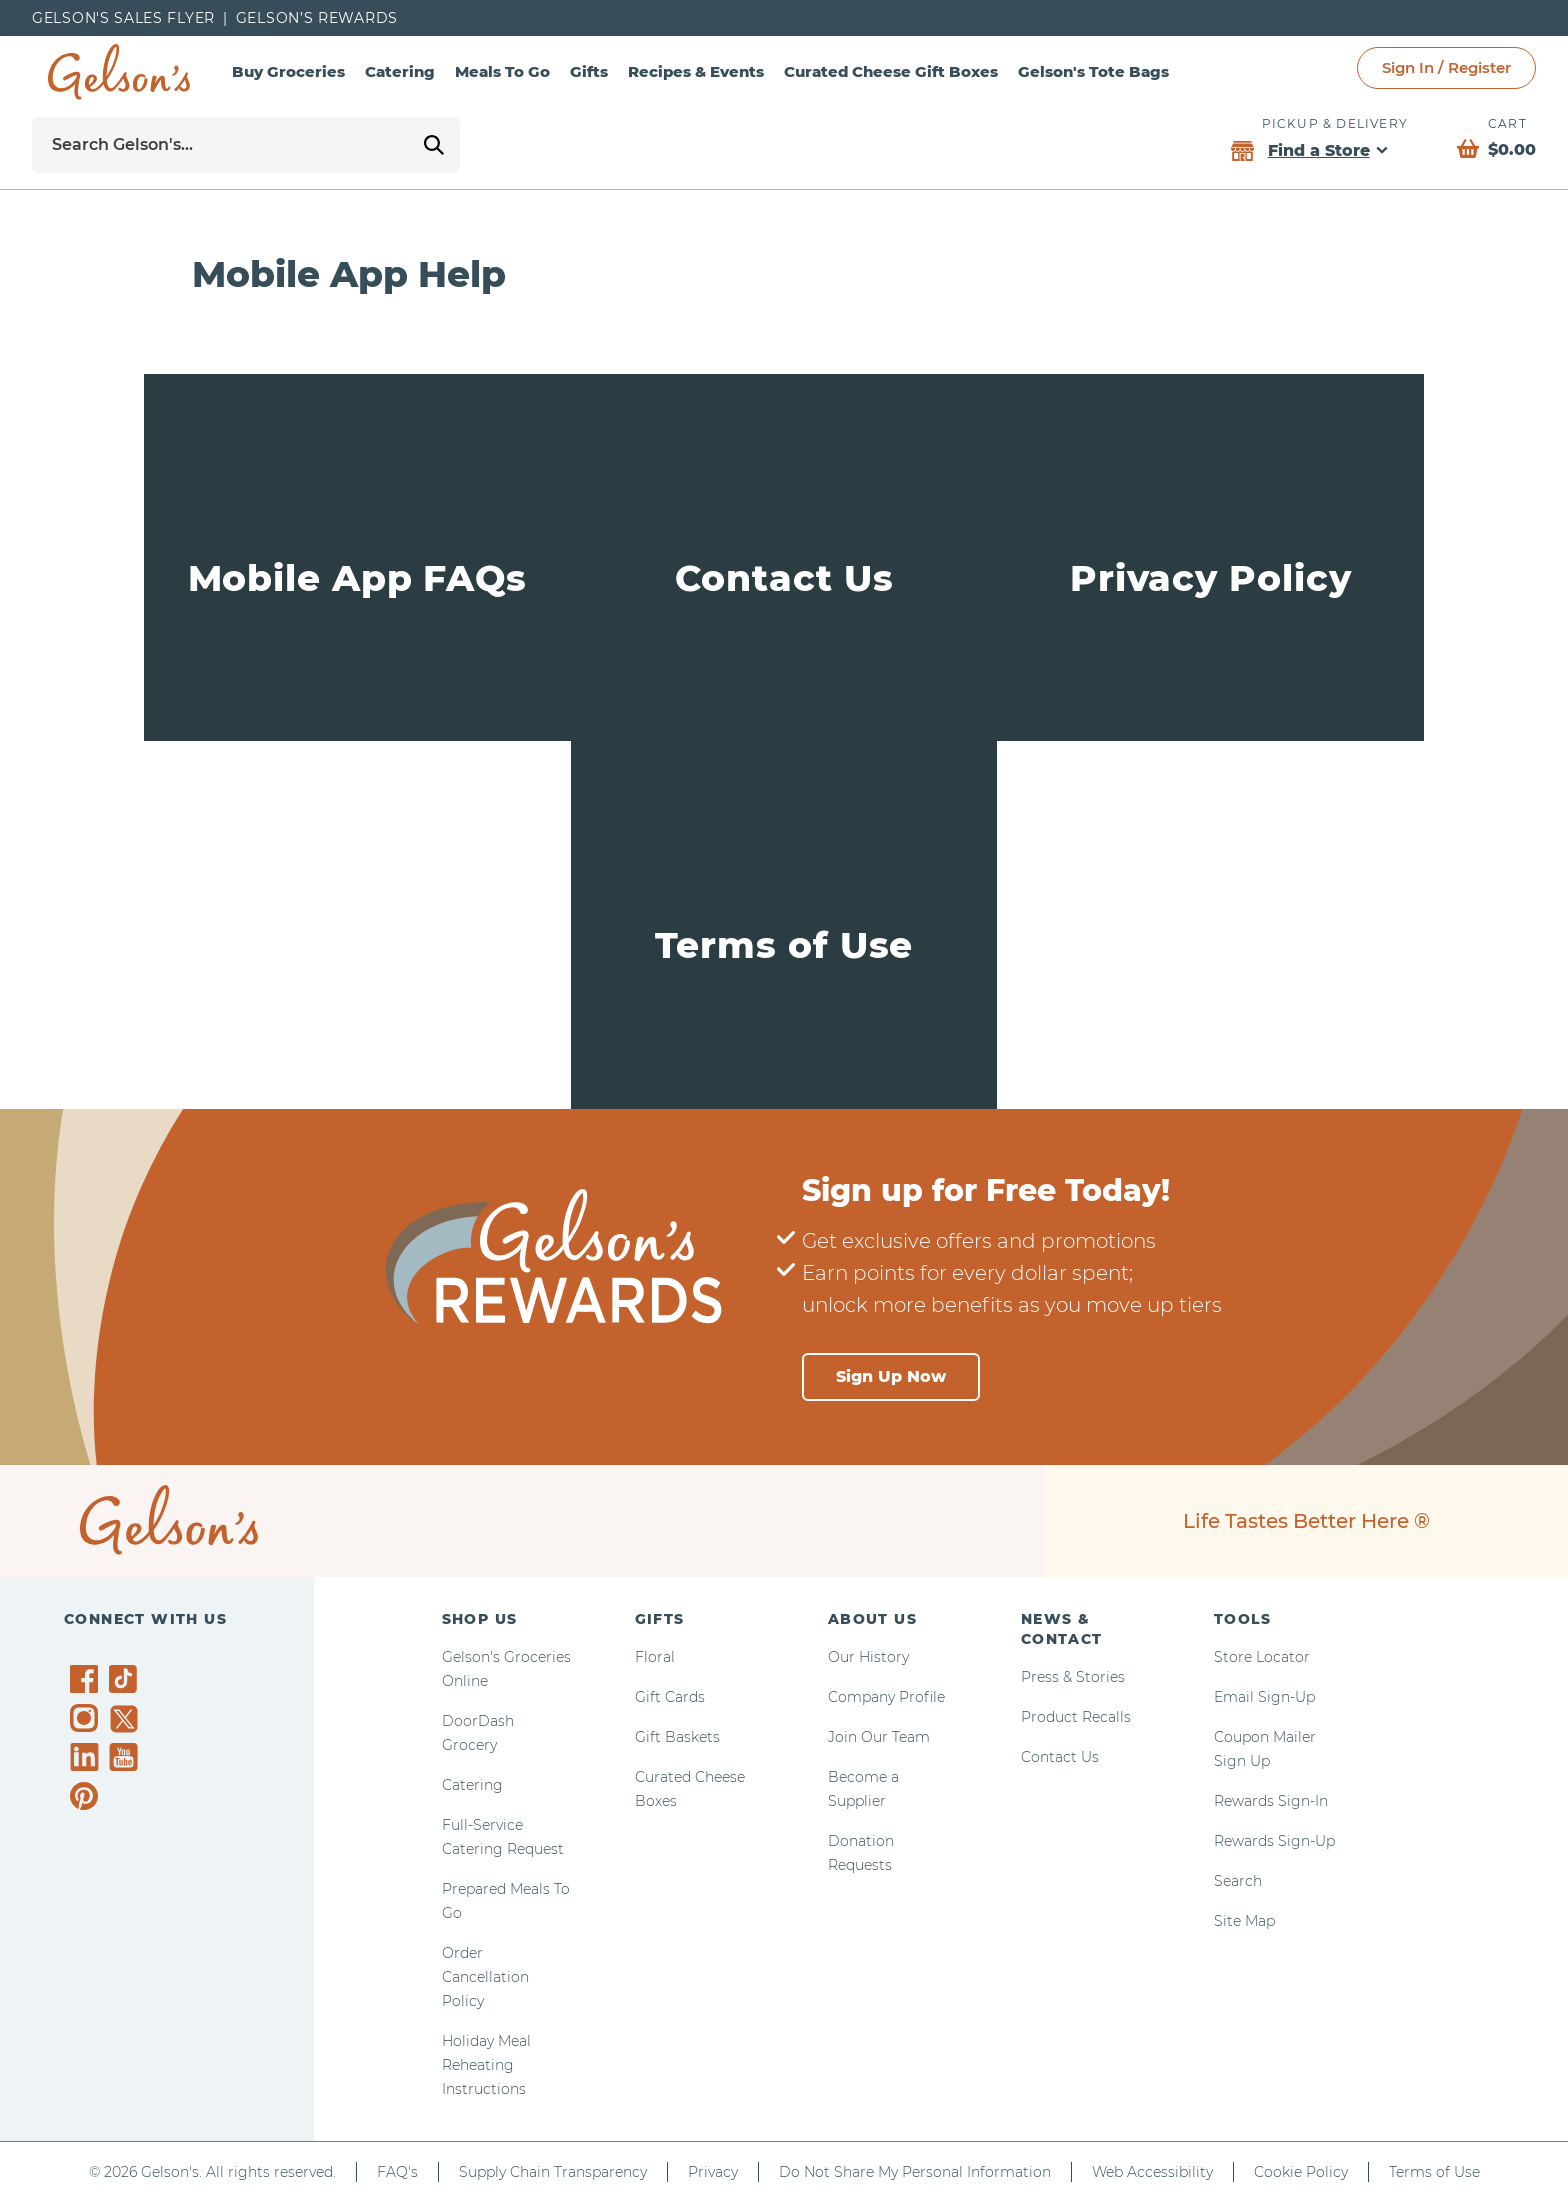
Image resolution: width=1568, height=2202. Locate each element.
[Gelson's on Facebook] (87, 1679)
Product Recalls (1076, 1717)
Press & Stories (1073, 1677)
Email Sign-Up (1264, 1697)
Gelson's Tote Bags (1093, 71)
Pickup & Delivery (1335, 123)
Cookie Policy (1301, 2172)
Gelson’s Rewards (317, 18)
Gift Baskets (677, 1737)
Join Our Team (879, 1737)
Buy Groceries (288, 71)
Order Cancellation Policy (485, 1977)
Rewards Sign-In (1271, 1801)
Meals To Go (502, 71)
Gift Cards (670, 1697)
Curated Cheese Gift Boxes (891, 71)
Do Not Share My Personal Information (915, 2172)
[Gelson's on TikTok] (126, 1683)
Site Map (1244, 1921)
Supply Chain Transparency (553, 2172)
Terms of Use (1434, 2172)
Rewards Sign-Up (1274, 1841)
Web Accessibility (1152, 2172)
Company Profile (886, 1697)
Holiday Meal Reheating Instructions (486, 2065)
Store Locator (1262, 1657)
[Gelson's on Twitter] (126, 1719)
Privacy (713, 2172)
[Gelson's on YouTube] (126, 1761)
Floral (655, 1657)
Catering (400, 71)
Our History (868, 1657)
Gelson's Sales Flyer (123, 18)
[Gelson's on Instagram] (87, 1718)
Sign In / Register (1446, 67)
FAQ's (397, 2172)
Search (1238, 1881)
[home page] (119, 72)
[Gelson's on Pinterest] (87, 1796)
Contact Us (1060, 1757)
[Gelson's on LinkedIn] (87, 1757)
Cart (1507, 123)
